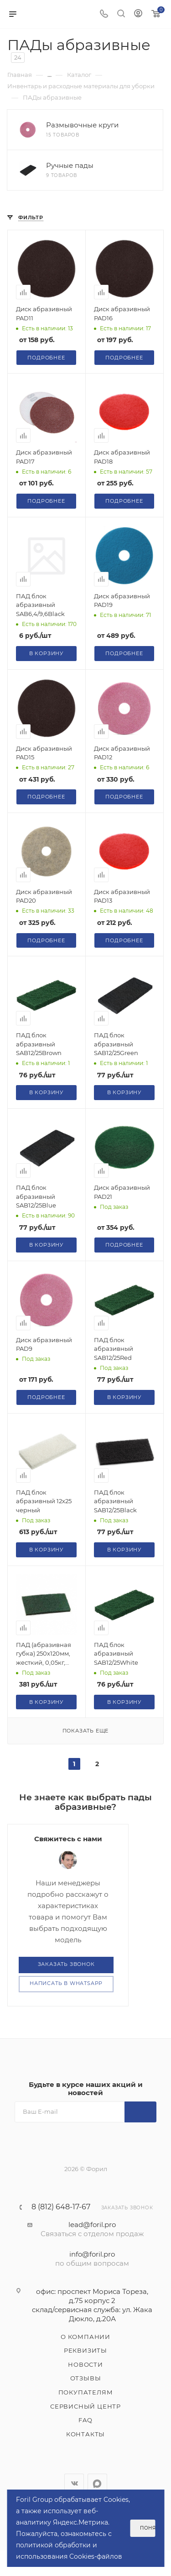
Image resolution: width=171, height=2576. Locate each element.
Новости (85, 2364)
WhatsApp (97, 2483)
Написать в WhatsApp (66, 1983)
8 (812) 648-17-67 (60, 2207)
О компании (85, 2336)
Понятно (147, 2528)
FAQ (85, 2420)
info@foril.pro (92, 2254)
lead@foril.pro (92, 2224)
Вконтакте (74, 2483)
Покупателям (85, 2392)
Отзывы (85, 2378)
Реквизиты (85, 2350)
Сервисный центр (85, 2406)
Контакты (85, 2434)
